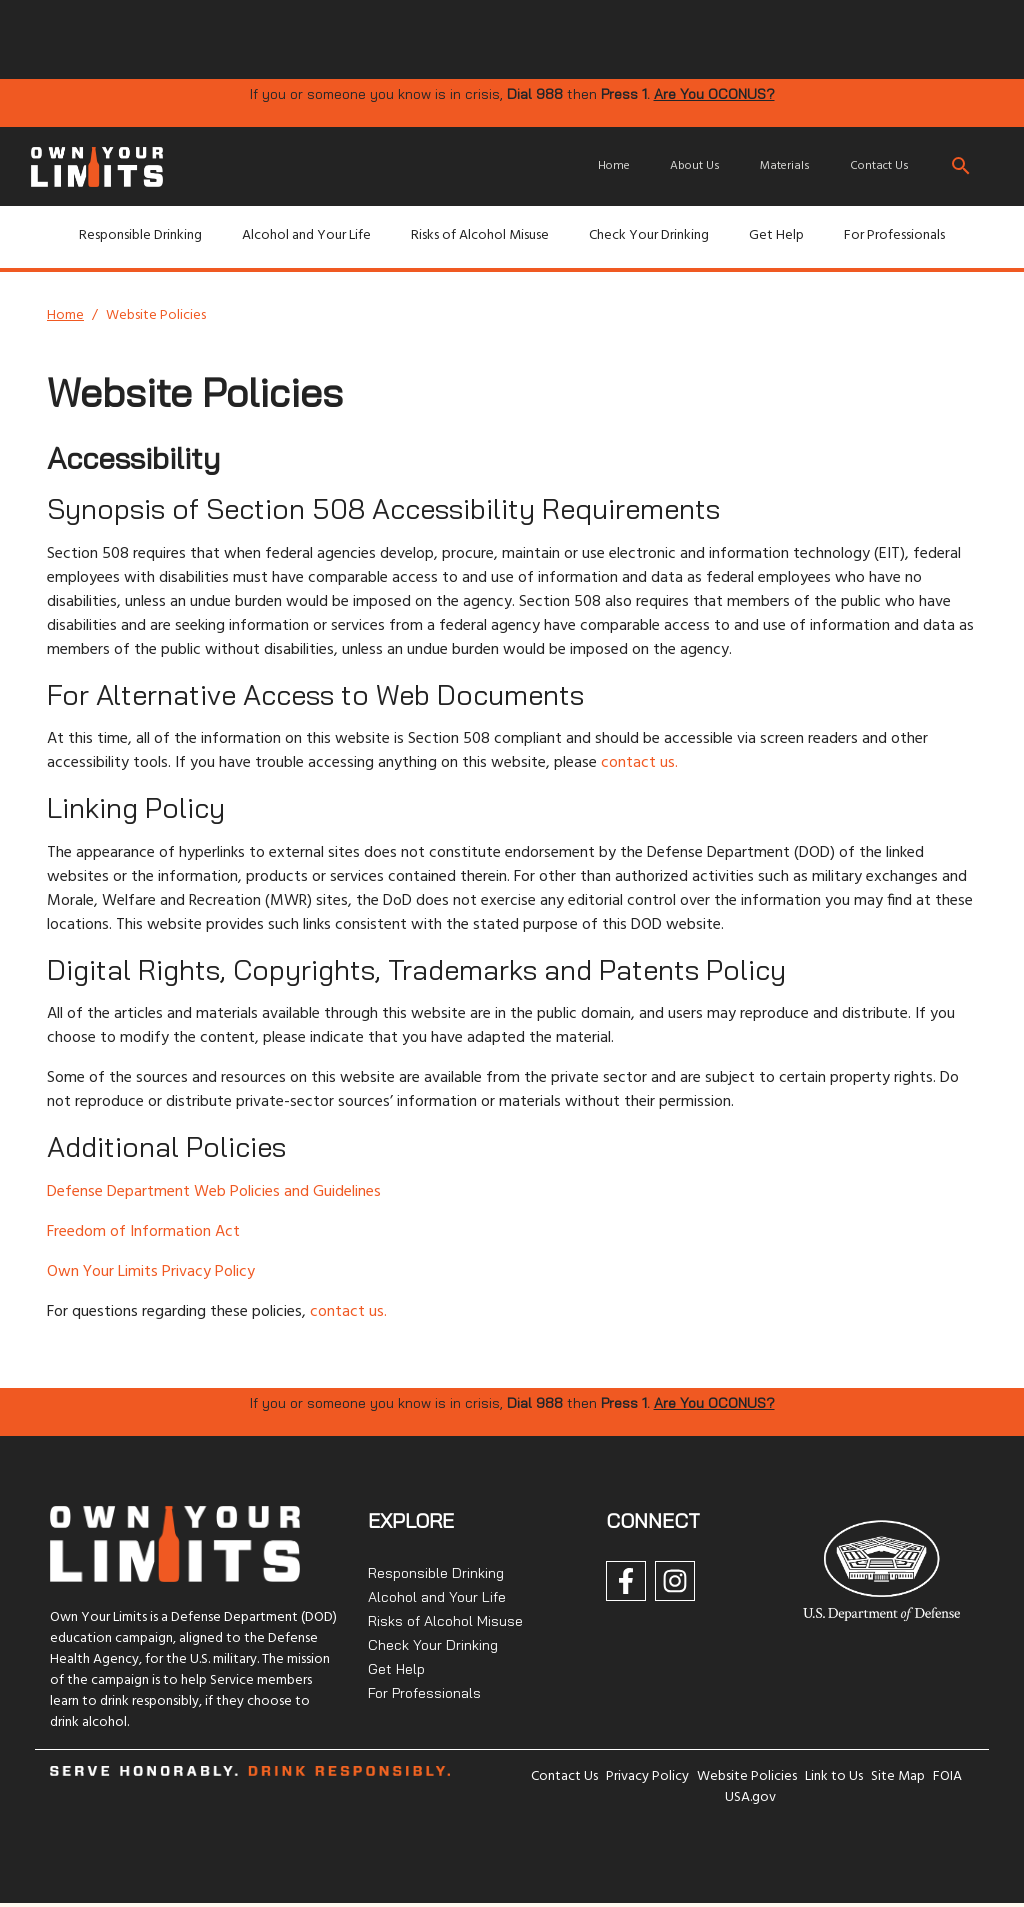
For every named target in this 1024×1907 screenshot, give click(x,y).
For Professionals (894, 235)
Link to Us (834, 1776)
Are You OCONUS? (714, 94)
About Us (695, 166)
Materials (785, 166)
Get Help (776, 235)
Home (614, 166)
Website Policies (747, 1776)
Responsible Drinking (140, 235)
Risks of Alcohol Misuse (480, 235)
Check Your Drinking (649, 235)
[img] (352, 38)
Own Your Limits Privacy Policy (151, 1272)
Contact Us (879, 166)
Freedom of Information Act (143, 1232)
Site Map (898, 1776)
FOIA (947, 1776)
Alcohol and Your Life (306, 235)
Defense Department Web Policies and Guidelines (214, 1192)
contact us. (639, 763)
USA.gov (750, 1797)
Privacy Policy (647, 1776)
